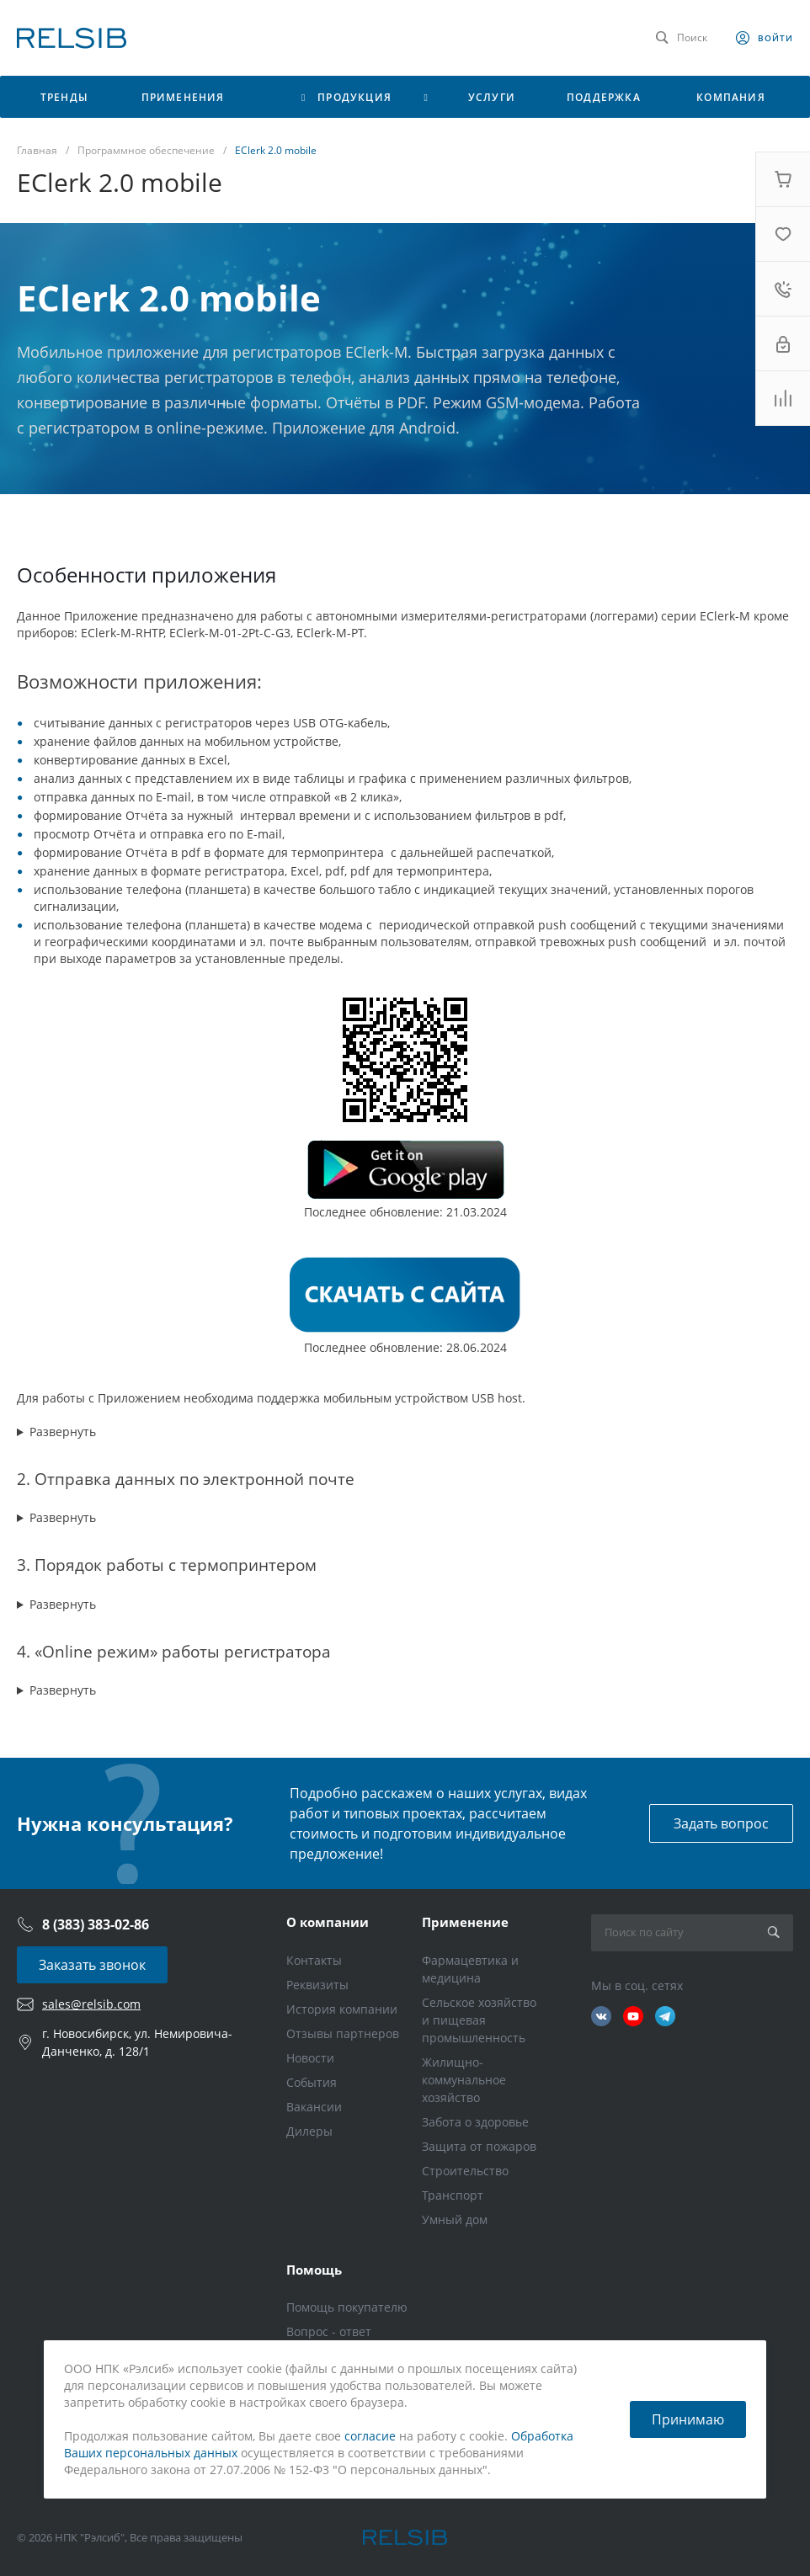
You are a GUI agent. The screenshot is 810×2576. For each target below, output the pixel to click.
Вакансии (314, 2107)
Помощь (314, 2269)
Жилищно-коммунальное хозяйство (464, 2079)
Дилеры (309, 2131)
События (311, 2082)
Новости (310, 2058)
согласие (370, 2436)
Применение (465, 1921)
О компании (327, 1921)
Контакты (314, 1960)
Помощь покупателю (347, 2307)
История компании (341, 2009)
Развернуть (62, 1432)
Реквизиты (317, 1985)
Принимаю (688, 2419)
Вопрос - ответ (328, 2331)
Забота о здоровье (475, 2122)
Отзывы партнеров (342, 2033)
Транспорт (452, 2195)
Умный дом (455, 2219)
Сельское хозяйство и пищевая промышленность (479, 2020)
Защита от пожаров (479, 2146)
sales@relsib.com (91, 2004)
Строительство (465, 2171)
